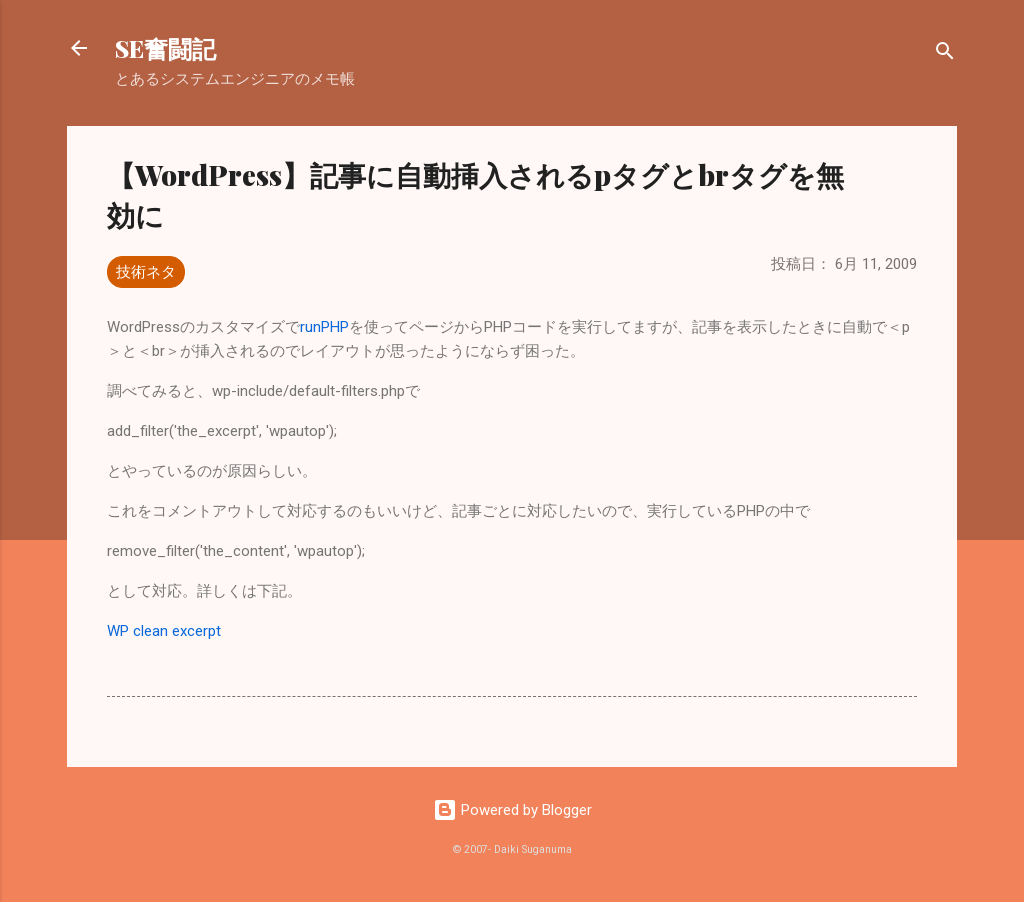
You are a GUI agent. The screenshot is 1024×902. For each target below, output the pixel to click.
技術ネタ (146, 272)
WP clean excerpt (164, 631)
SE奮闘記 (165, 48)
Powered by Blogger (512, 810)
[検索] (945, 54)
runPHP (324, 327)
